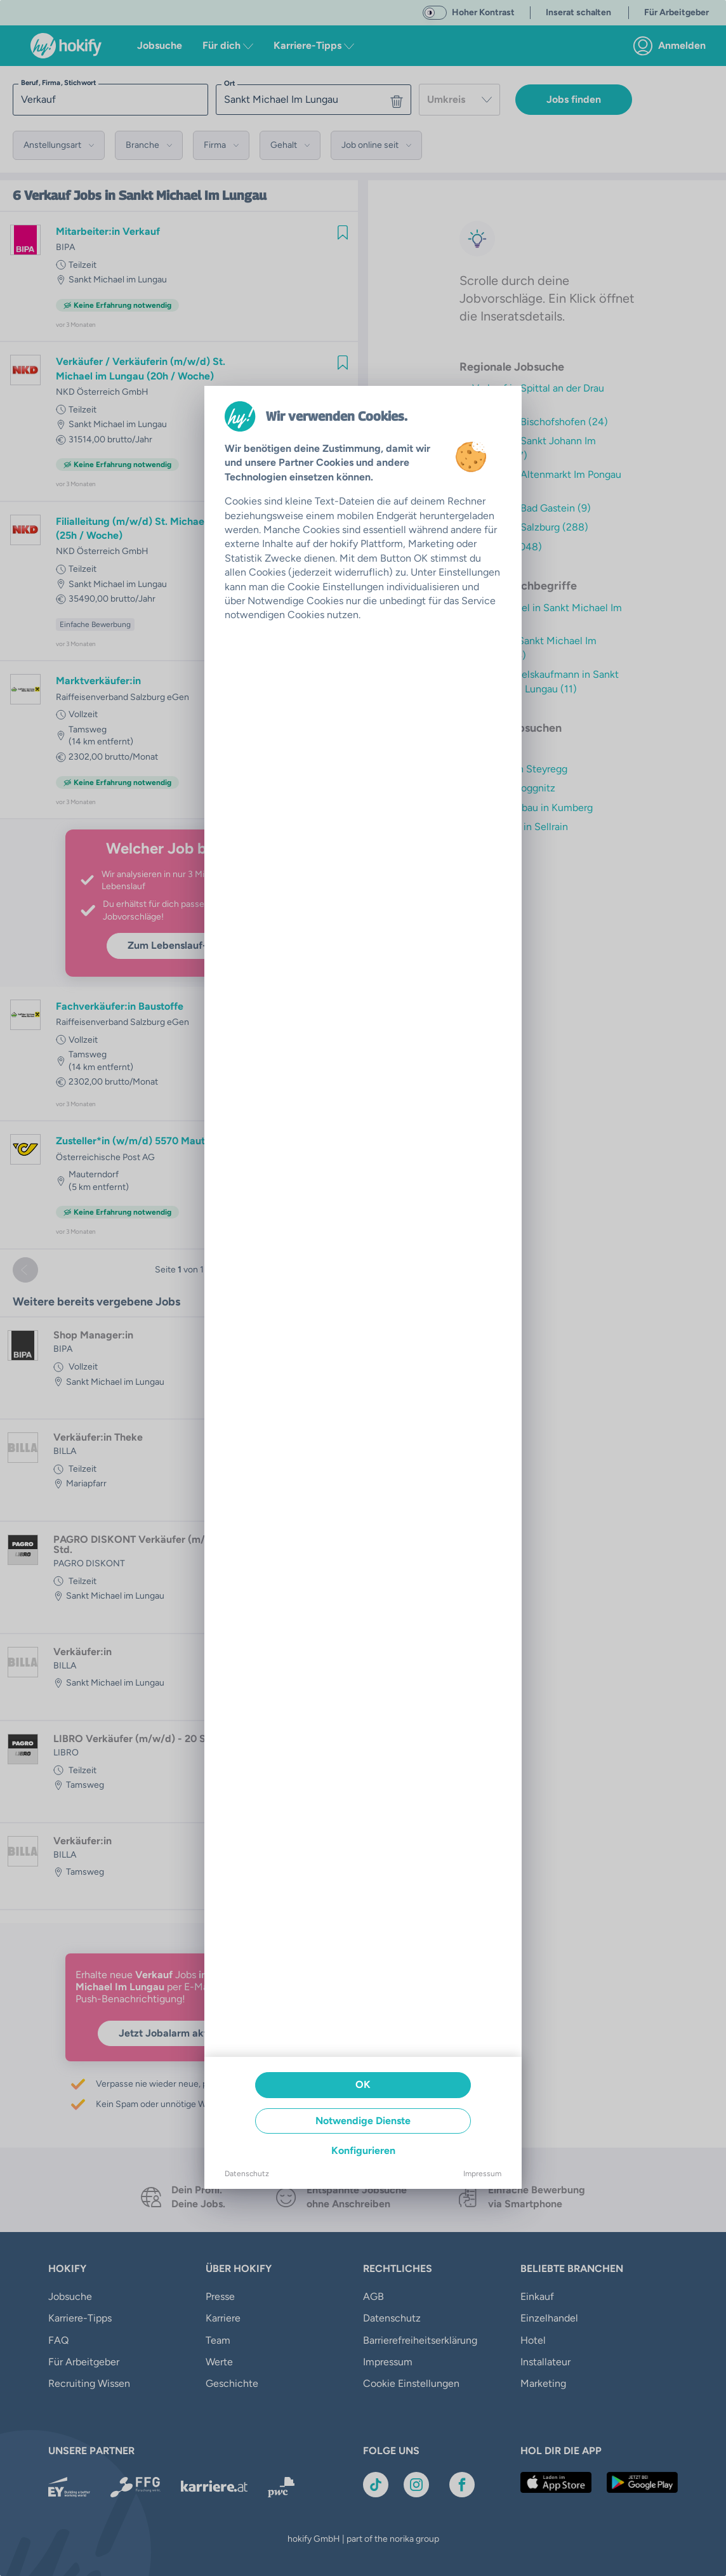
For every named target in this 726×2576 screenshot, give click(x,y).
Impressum (482, 2173)
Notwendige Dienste (363, 2121)
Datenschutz (247, 2173)
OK (363, 2084)
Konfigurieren (363, 2150)
